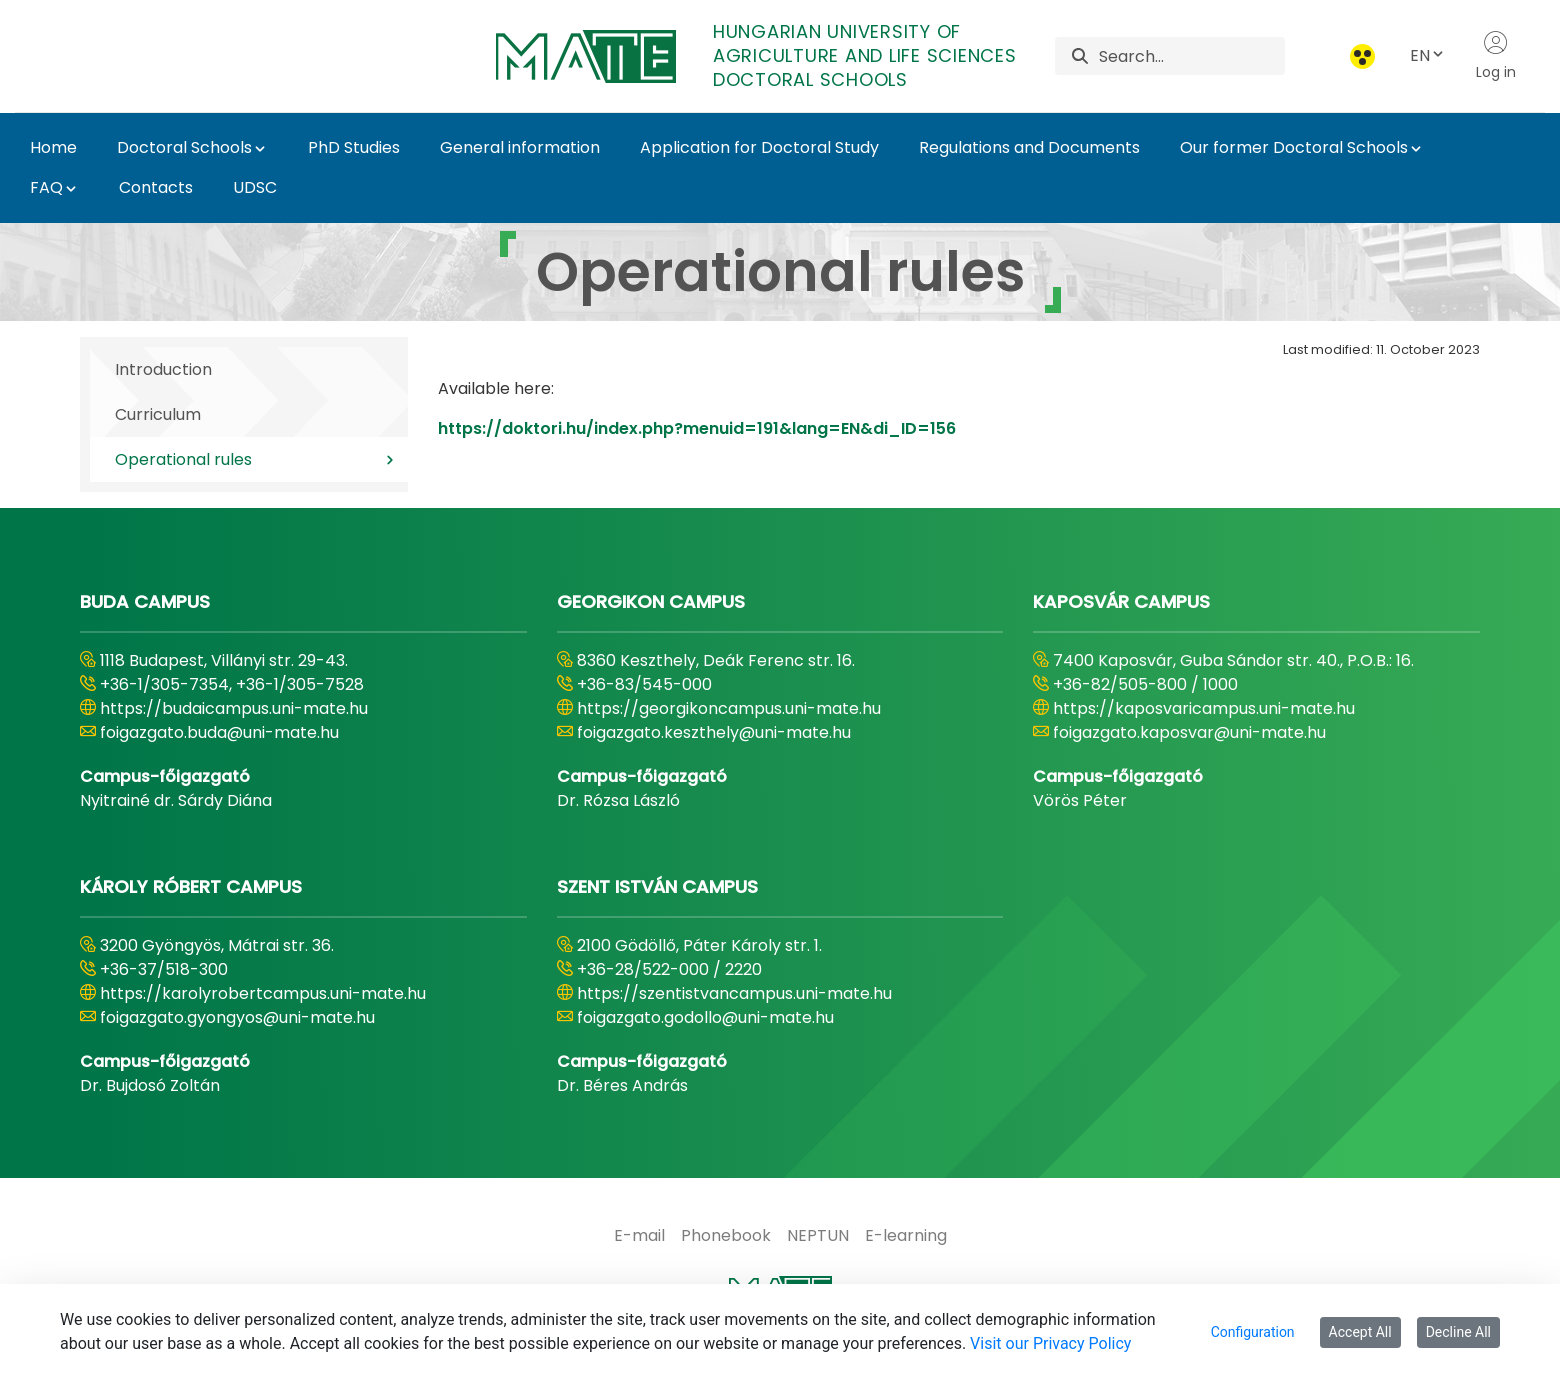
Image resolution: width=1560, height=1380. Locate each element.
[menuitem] (639, 1236)
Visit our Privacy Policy (1050, 1343)
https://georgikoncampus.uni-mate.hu (729, 708)
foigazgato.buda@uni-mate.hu (219, 732)
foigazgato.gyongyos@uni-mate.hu (237, 1017)
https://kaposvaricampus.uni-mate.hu (1204, 708)
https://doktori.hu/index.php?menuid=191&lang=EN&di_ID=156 (697, 428)
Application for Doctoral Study (759, 147)
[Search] (1192, 56)
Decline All (1458, 1332)
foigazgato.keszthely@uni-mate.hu (714, 732)
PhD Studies (354, 147)
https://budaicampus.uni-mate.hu (234, 708)
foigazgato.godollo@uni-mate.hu (705, 1017)
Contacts (156, 187)
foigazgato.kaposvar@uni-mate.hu (1189, 732)
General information (520, 147)
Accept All (1360, 1332)
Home (53, 147)
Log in (1496, 56)
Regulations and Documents (1029, 147)
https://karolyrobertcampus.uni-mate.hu (263, 993)
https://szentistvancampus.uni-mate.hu (734, 993)
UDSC (255, 187)
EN (1428, 55)
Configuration (1253, 1332)
